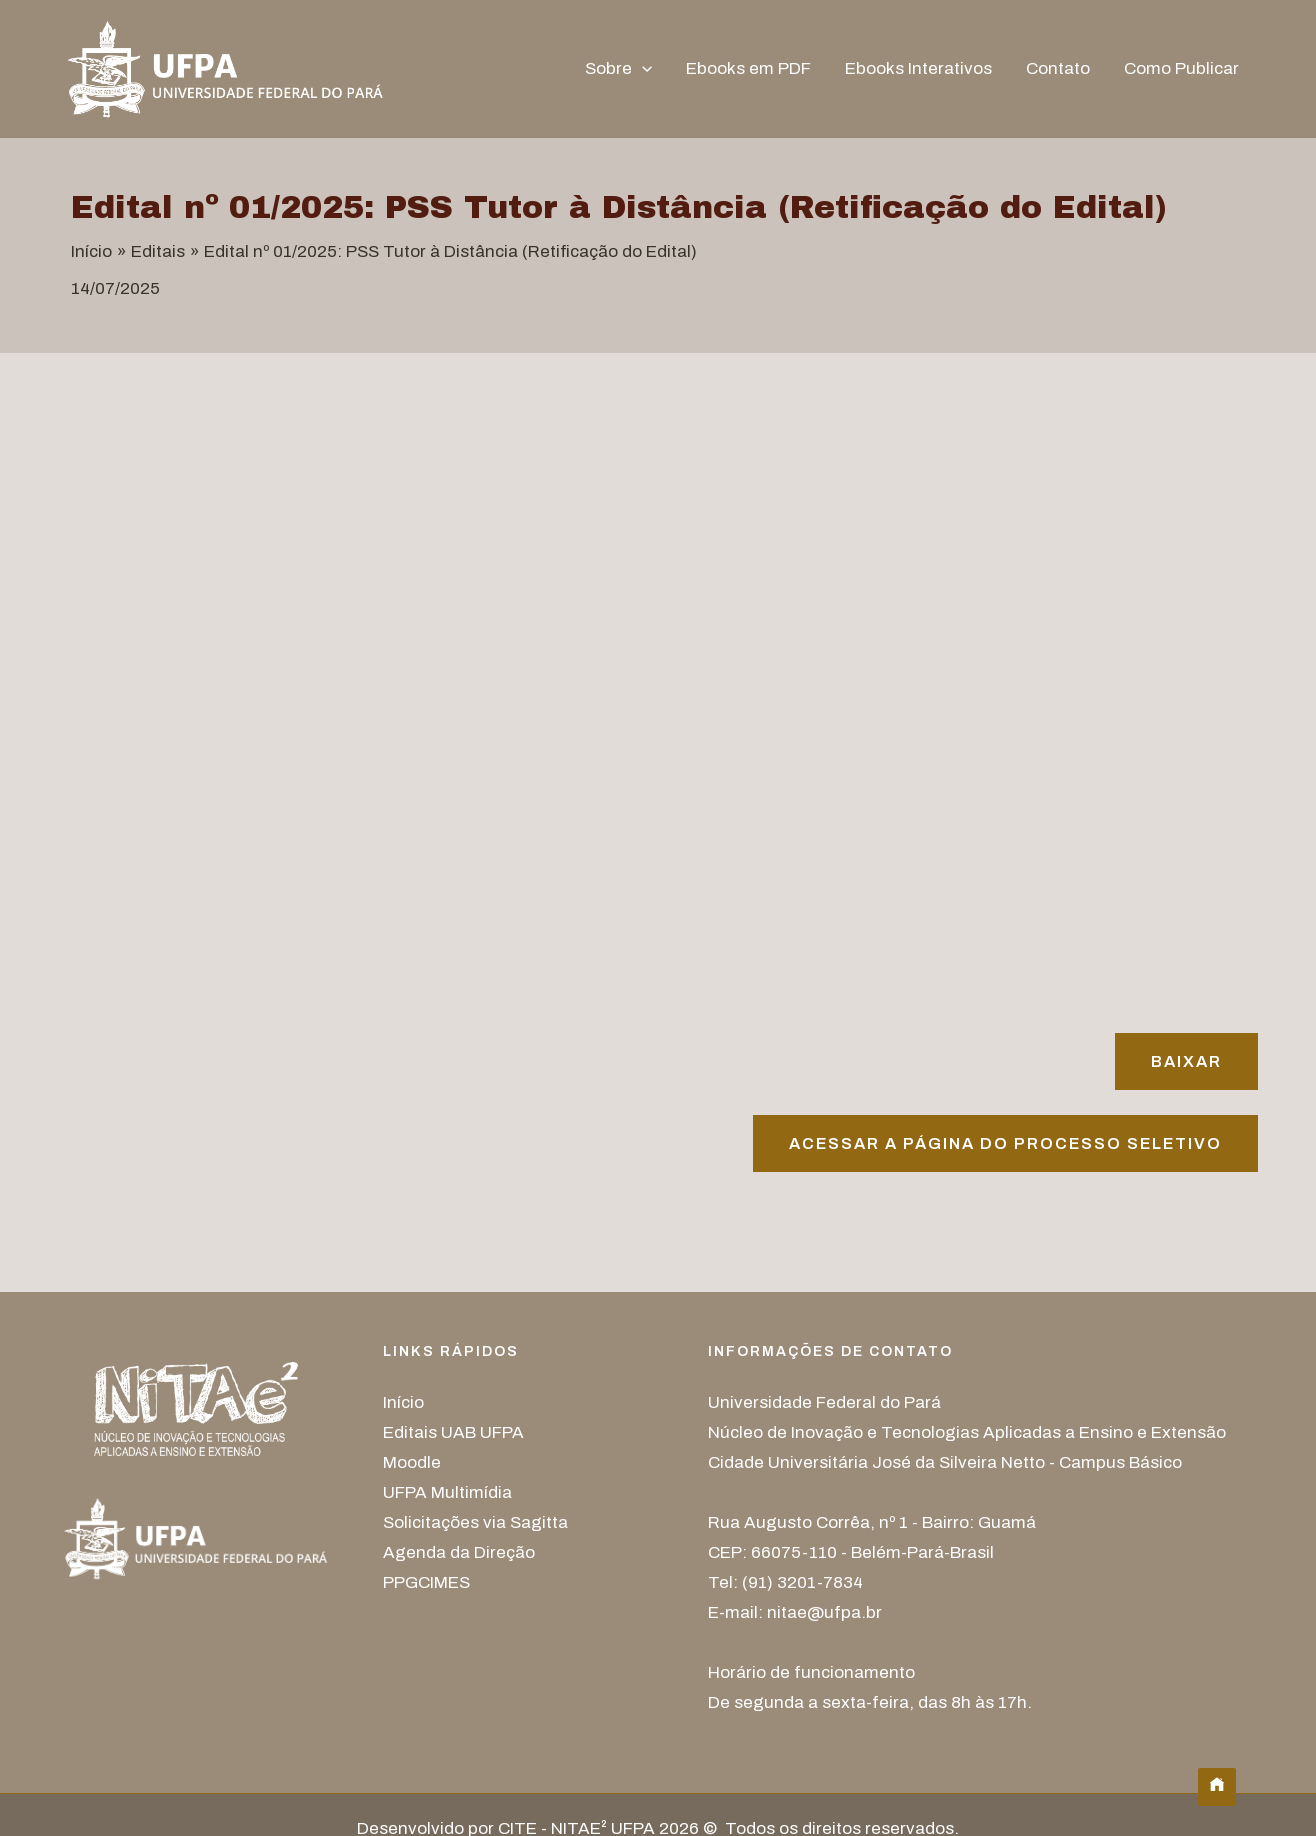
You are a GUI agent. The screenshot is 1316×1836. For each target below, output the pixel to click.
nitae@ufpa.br (824, 1612)
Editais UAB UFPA (453, 1432)
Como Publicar (1181, 68)
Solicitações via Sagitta (475, 1522)
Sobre (618, 69)
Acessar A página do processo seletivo (1005, 1143)
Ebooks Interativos (918, 68)
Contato (1058, 68)
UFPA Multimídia (447, 1492)
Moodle (412, 1462)
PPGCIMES (426, 1582)
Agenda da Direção (459, 1552)
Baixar (1186, 1061)
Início (403, 1402)
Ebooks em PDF (748, 68)
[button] (642, 69)
